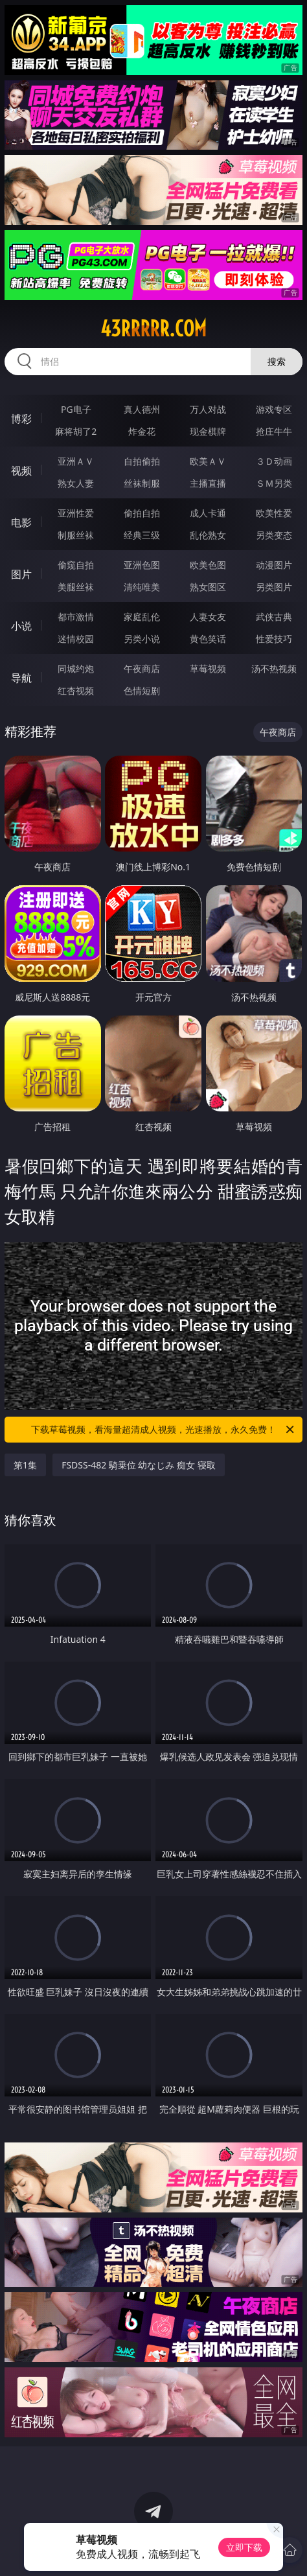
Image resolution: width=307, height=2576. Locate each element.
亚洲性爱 (76, 513)
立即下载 (244, 2547)
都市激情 (76, 616)
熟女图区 (208, 587)
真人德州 (142, 409)
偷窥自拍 (76, 565)
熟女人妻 (76, 483)
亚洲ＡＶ (76, 461)
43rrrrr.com (153, 329)
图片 (21, 574)
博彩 (21, 419)
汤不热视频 (274, 668)
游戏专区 (274, 409)
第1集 (25, 1465)
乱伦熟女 (208, 535)
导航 (21, 678)
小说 (21, 626)
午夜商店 (142, 668)
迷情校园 (76, 638)
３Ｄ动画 (274, 461)
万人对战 (208, 409)
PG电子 (76, 409)
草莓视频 (208, 668)
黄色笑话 (208, 638)
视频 (21, 470)
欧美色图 (208, 565)
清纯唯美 (142, 587)
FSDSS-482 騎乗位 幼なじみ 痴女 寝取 (139, 1465)
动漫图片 (274, 565)
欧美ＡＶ (208, 461)
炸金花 (141, 431)
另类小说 (142, 638)
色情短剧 (142, 690)
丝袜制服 (142, 483)
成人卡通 (208, 513)
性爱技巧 (274, 638)
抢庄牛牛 (274, 431)
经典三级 (142, 535)
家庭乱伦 (142, 616)
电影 (21, 522)
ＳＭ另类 (274, 483)
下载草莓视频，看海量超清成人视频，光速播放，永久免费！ (163, 1429)
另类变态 (274, 535)
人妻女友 (208, 616)
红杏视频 (76, 690)
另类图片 (274, 587)
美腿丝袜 (76, 587)
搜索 (276, 361)
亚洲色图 (142, 565)
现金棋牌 (208, 431)
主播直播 (208, 483)
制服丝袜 (76, 535)
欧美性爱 (274, 513)
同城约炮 (76, 668)
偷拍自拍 (142, 513)
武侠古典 (274, 616)
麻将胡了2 (76, 431)
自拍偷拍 (142, 461)
